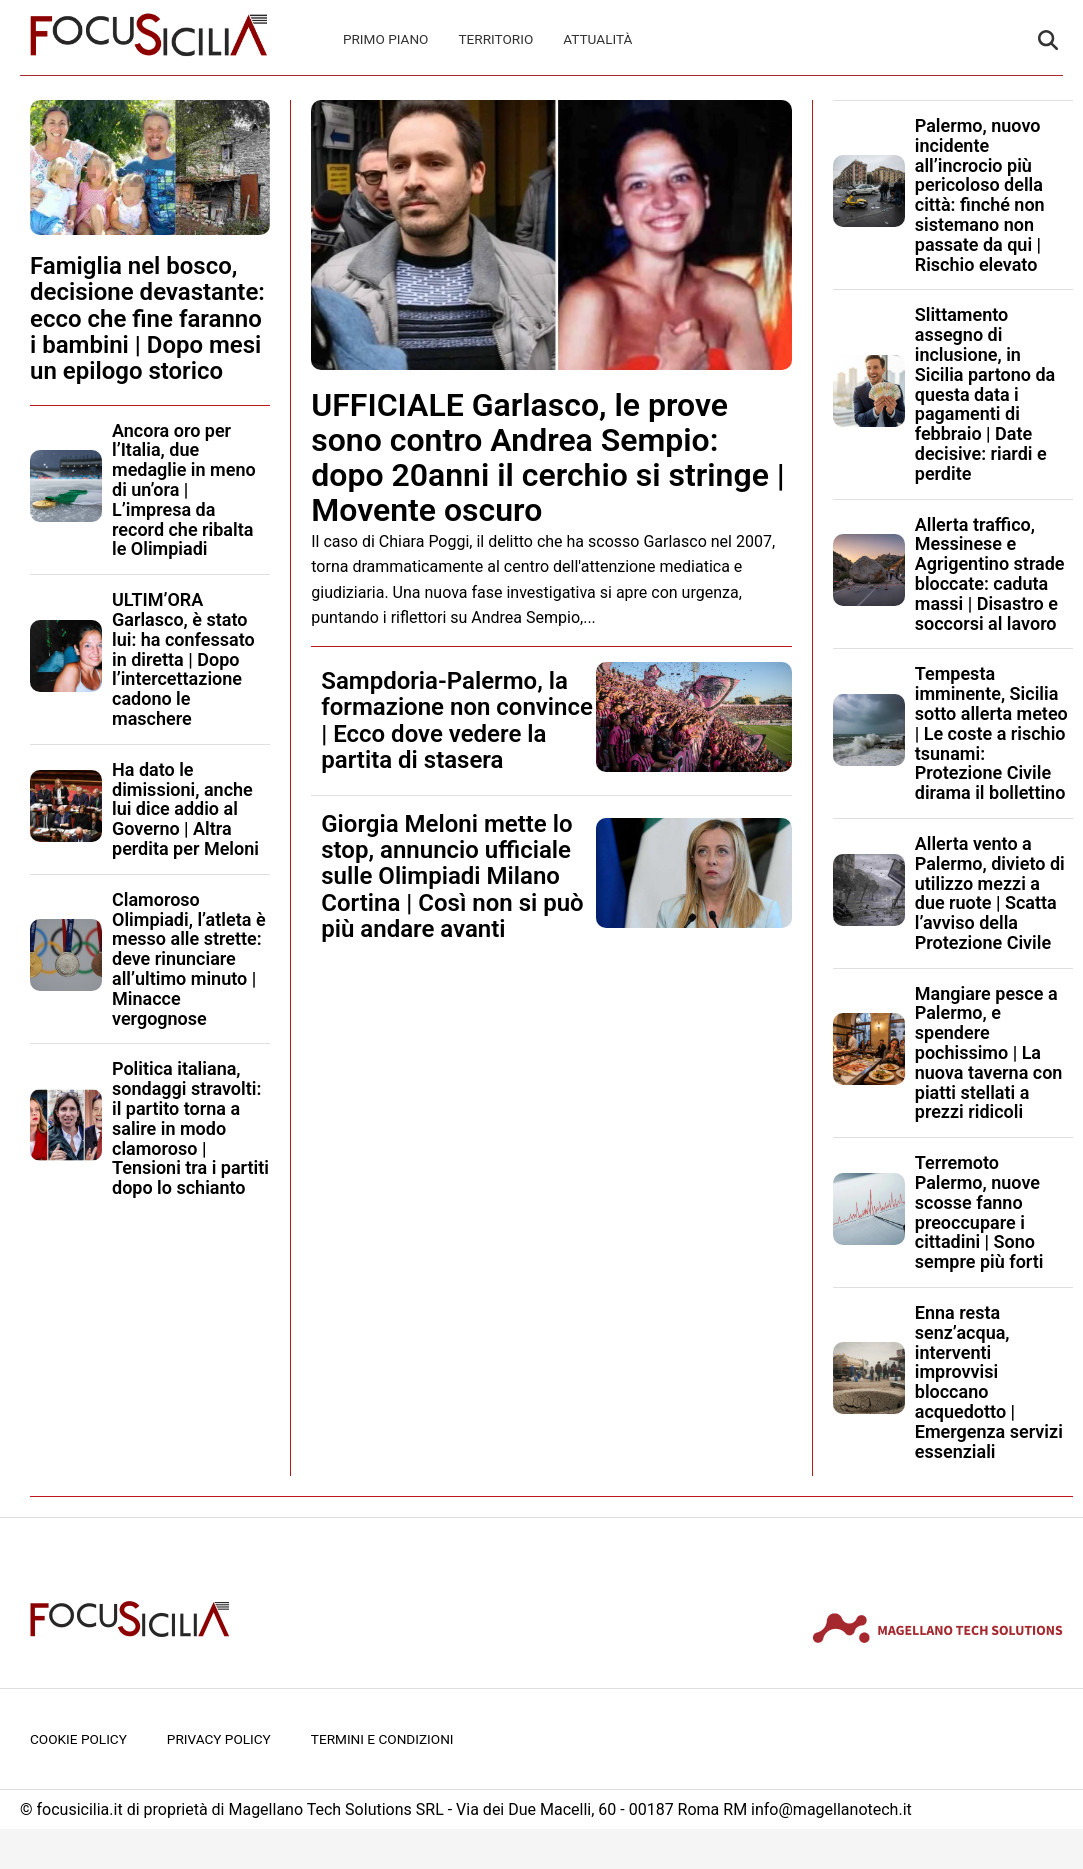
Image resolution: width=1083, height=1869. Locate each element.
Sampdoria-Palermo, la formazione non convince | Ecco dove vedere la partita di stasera (457, 720)
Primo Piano (386, 39)
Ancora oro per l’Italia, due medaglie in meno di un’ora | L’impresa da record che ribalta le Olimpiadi (184, 490)
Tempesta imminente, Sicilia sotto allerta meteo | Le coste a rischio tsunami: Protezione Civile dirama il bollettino (991, 733)
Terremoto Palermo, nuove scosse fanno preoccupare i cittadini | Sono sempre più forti (979, 1212)
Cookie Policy (78, 1739)
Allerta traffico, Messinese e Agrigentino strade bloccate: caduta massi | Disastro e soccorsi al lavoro (990, 574)
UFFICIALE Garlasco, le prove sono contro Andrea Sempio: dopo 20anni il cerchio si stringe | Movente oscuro (548, 458)
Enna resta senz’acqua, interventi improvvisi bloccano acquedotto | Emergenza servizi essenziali (989, 1382)
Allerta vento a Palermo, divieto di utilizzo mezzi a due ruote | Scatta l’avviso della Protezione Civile (990, 893)
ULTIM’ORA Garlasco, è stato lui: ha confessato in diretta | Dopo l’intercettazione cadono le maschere (183, 659)
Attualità (597, 39)
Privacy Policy (219, 1739)
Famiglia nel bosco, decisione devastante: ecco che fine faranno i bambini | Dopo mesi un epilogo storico (147, 319)
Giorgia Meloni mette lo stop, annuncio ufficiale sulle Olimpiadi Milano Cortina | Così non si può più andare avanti (452, 877)
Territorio (495, 39)
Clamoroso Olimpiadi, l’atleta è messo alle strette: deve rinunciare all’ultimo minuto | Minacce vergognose (189, 959)
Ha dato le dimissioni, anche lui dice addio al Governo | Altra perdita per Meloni (185, 809)
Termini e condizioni (382, 1739)
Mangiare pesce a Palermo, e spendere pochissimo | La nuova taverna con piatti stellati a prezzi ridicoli (989, 1053)
